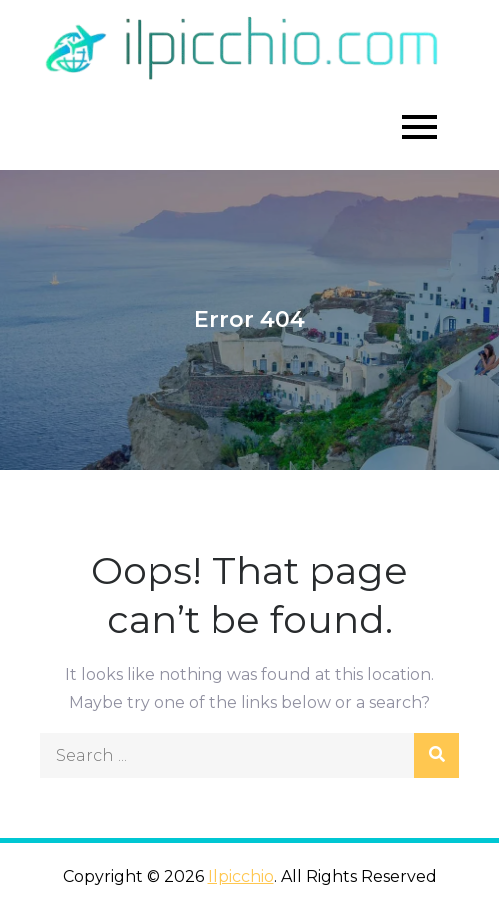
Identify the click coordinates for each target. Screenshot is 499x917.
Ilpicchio (241, 876)
